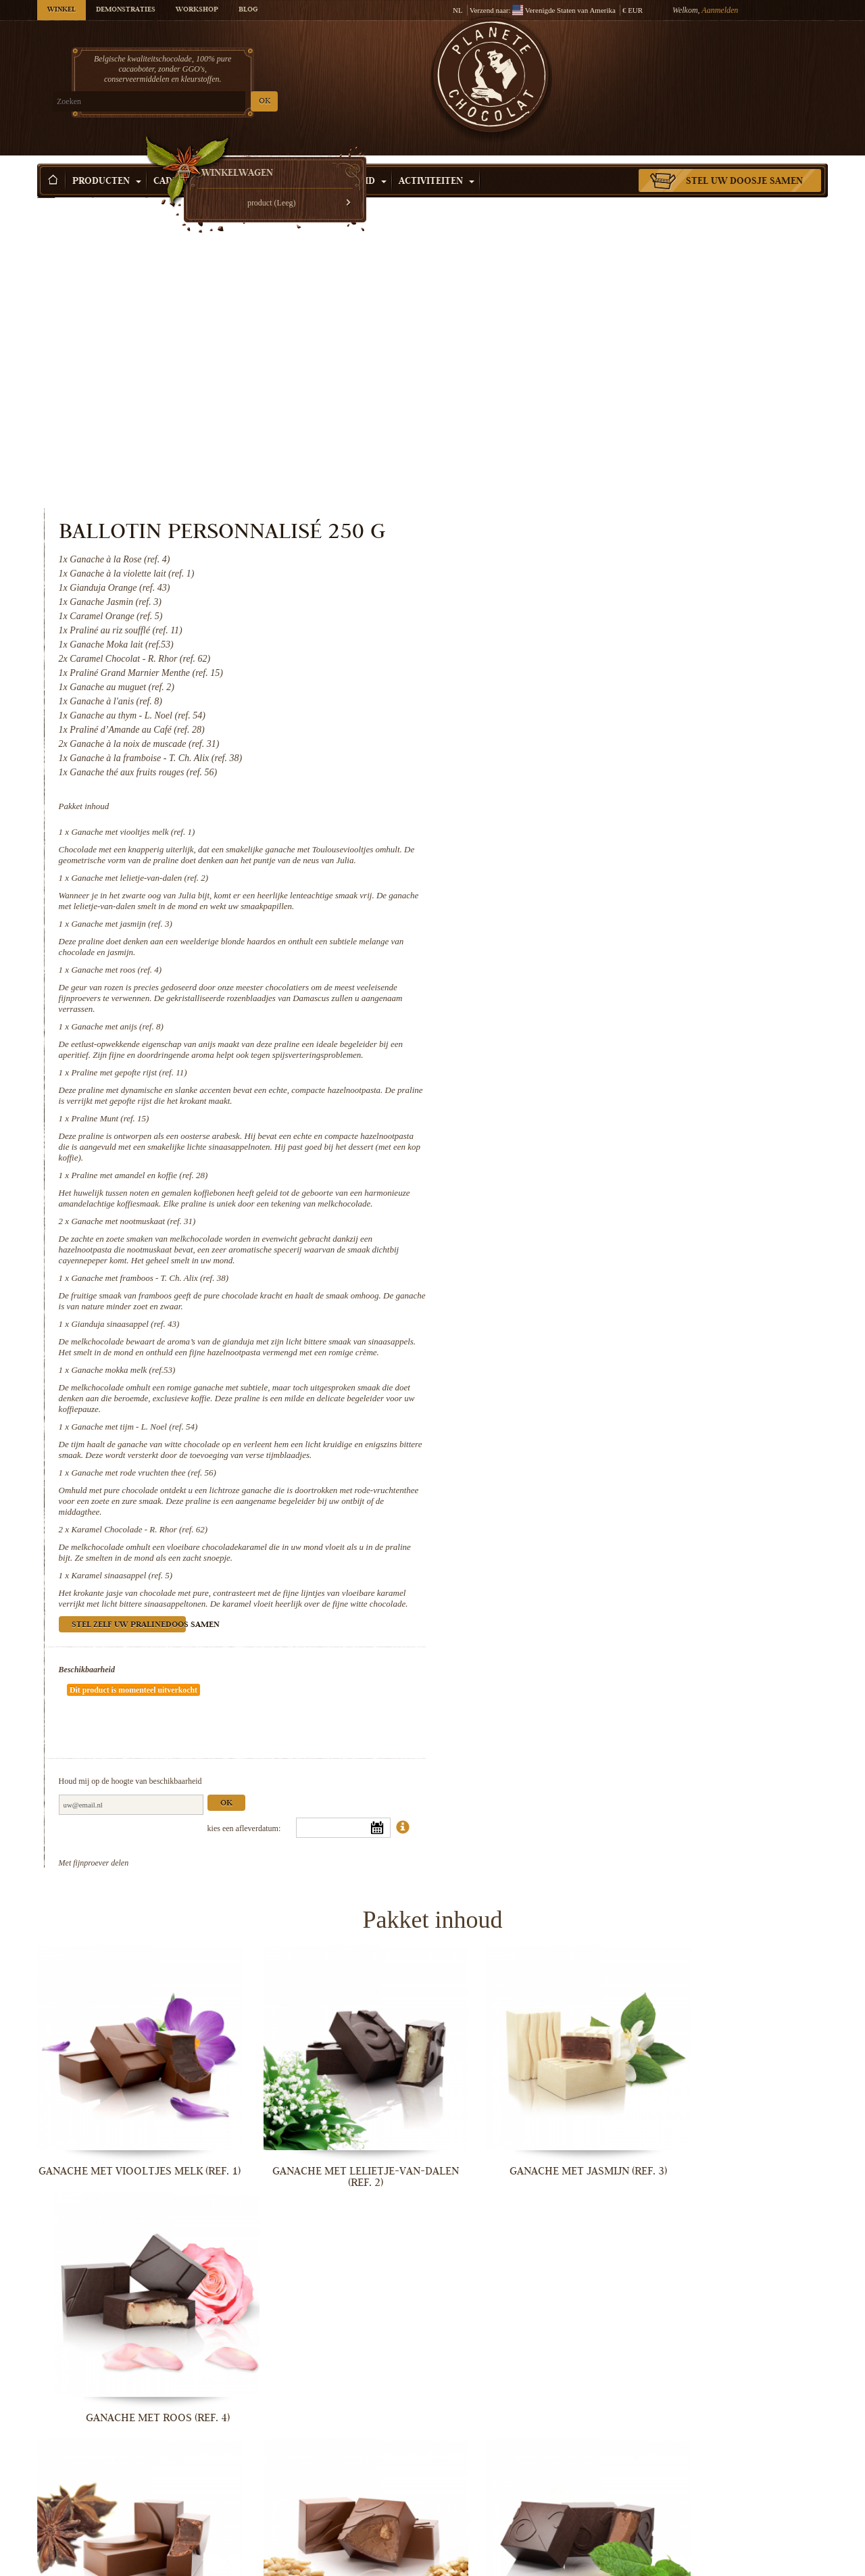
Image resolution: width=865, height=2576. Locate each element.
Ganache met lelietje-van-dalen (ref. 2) (595, 600)
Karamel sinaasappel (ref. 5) (577, 1330)
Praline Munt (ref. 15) (565, 851)
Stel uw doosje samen (744, 161)
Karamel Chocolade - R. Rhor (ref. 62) (594, 1284)
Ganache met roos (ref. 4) (571, 692)
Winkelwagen (729, 64)
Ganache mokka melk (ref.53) (578, 1124)
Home (46, 186)
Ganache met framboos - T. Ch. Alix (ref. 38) (605, 1022)
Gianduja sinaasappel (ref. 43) (580, 1068)
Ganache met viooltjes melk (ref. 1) (588, 543)
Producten (106, 161)
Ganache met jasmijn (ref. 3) (576, 646)
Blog (248, 10)
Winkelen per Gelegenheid (312, 161)
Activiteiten (436, 161)
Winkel (61, 10)
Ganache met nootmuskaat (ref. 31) (588, 965)
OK (196, 102)
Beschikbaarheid (542, 1435)
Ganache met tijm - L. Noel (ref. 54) (589, 1181)
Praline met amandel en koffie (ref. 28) (594, 908)
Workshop (197, 10)
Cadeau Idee (189, 161)
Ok (681, 1529)
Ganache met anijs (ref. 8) (572, 749)
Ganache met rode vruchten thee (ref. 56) (599, 1227)
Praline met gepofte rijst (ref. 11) (584, 805)
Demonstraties (125, 10)
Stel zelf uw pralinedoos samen (583, 1391)
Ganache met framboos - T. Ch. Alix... (331, 2339)
